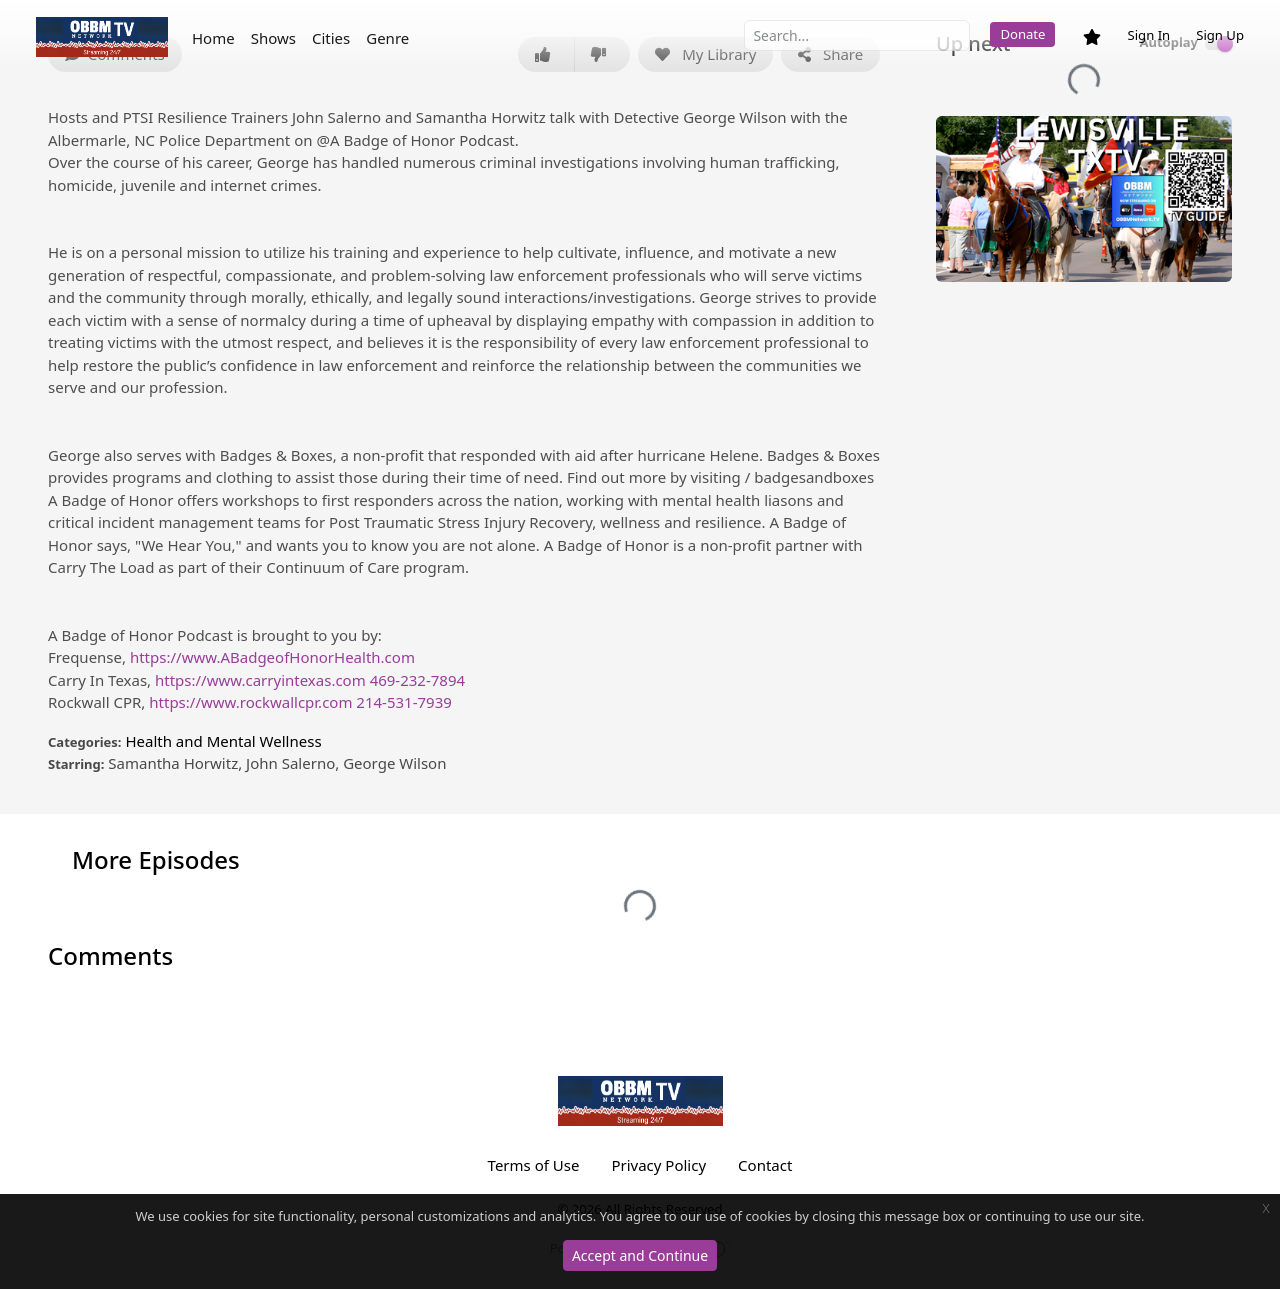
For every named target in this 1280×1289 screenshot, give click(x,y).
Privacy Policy (658, 1165)
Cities (331, 38)
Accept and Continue (640, 1255)
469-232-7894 (417, 680)
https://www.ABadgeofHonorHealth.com (272, 657)
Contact (765, 1165)
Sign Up (1220, 35)
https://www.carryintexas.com (260, 680)
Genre (387, 38)
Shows (273, 38)
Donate (1022, 34)
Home (213, 38)
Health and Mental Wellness (223, 741)
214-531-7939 (403, 702)
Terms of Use (534, 1165)
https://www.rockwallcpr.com (250, 702)
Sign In (1148, 35)
